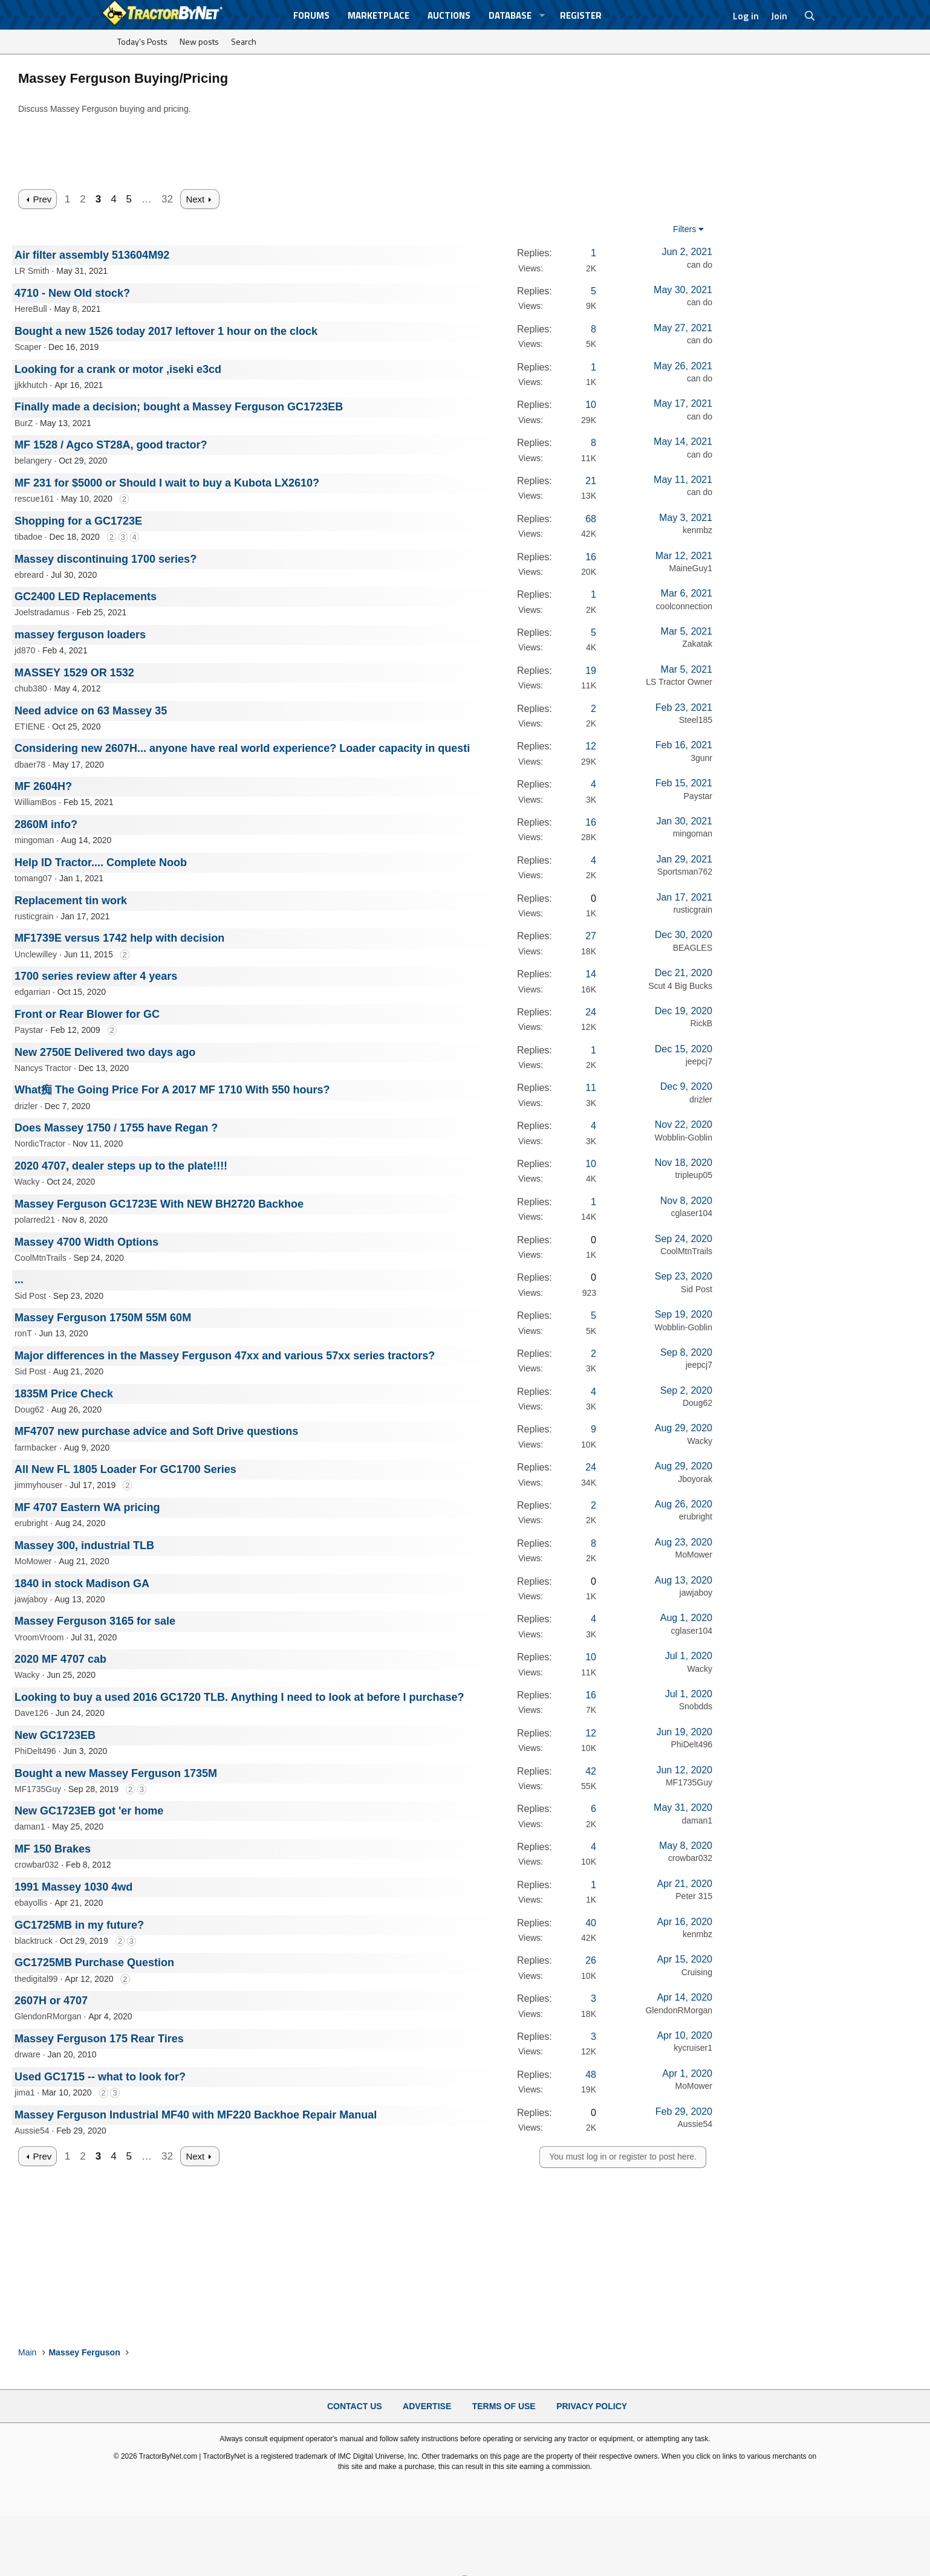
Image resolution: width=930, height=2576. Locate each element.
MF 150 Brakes (53, 1849)
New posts (199, 41)
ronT (23, 1333)
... (19, 1279)
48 (590, 2075)
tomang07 (33, 878)
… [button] (146, 199)
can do (699, 265)
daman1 (30, 1826)
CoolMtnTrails (41, 1258)
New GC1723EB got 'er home (89, 1811)
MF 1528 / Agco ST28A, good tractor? (111, 445)
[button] (542, 15)
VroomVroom (39, 1637)
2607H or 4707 (51, 2001)
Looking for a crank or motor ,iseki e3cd (118, 369)
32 (167, 199)
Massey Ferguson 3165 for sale (95, 1621)
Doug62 (29, 1409)
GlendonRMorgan (48, 2016)
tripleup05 (694, 1175)
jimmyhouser (38, 1485)
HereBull (31, 309)
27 (590, 936)
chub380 (31, 688)
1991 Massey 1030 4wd (73, 1887)
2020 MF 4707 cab (60, 1659)
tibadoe (28, 537)
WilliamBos (35, 802)
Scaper (28, 347)
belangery (33, 460)
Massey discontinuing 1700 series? (106, 559)
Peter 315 (693, 1896)
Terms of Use (504, 2406)
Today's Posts (142, 41)
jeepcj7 (699, 1061)
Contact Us (354, 2406)
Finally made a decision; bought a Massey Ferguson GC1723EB (179, 407)
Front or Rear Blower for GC (87, 1014)
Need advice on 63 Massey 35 (91, 711)
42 (590, 1771)
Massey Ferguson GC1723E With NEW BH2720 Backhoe (159, 1204)
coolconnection (684, 606)
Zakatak (697, 644)
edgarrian (32, 992)
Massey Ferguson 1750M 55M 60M (103, 1318)
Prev (42, 199)
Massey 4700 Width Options (86, 1242)
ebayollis (31, 1903)
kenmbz (697, 530)
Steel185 (695, 720)
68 (590, 519)
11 (590, 1088)
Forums (311, 15)
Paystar (698, 796)
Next (195, 199)
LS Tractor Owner (679, 682)
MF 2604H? (43, 786)
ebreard (29, 575)
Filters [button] (684, 229)
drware (28, 2054)
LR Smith (32, 271)
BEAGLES (692, 948)
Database (510, 15)
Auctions (449, 15)
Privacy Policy (591, 2406)
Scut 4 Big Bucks (680, 986)
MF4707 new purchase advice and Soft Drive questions (156, 1431)
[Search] (810, 16)
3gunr (701, 758)
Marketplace (378, 15)
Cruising (696, 1972)
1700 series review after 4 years (96, 976)
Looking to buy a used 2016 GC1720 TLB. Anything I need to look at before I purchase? (239, 1697)
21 (590, 481)
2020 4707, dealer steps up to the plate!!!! (121, 1166)
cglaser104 (692, 1213)
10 (590, 405)
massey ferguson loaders (80, 635)
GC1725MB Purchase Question (94, 1962)
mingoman (34, 840)
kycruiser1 (693, 2048)
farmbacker (36, 1447)
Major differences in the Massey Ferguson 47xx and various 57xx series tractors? (225, 1356)
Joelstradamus (42, 612)
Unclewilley (36, 954)
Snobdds (695, 1706)
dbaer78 (30, 764)
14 (590, 974)
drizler (26, 1106)
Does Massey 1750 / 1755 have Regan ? (116, 1128)
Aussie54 (32, 2130)
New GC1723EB (55, 1735)
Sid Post (30, 1296)
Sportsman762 (684, 871)
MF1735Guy (38, 1789)
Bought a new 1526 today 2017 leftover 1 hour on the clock (166, 331)
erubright (31, 1523)
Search (243, 41)
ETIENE (30, 726)
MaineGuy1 (690, 568)
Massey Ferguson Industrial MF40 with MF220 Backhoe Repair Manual (196, 2115)
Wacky (27, 1181)
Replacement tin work (71, 901)
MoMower (33, 1561)
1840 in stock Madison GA (82, 1584)
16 (590, 557)
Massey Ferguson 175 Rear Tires (99, 2039)
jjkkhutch (31, 385)
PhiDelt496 (35, 1751)
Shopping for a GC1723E (78, 521)
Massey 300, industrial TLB (84, 1545)
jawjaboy (31, 1599)
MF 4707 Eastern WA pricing (87, 1507)
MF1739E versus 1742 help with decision (119, 938)
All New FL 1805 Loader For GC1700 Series (125, 1469)
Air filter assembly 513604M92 (92, 255)
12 (590, 746)
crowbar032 (37, 1864)
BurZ (24, 423)
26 (590, 1960)
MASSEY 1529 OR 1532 (74, 673)
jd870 (25, 650)
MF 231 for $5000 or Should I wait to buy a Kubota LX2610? (167, 483)
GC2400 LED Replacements (86, 597)
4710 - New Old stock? (72, 293)
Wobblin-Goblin (683, 1137)
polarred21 (35, 1220)
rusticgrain (34, 916)
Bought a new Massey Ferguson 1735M (116, 1773)
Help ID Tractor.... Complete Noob (101, 862)
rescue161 (34, 498)
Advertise (427, 2406)
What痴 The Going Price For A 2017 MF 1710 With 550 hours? (172, 1090)
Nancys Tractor (43, 1068)
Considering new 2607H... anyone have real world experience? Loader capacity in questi (242, 748)
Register (581, 15)
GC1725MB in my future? (79, 1925)
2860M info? (46, 824)
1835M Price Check (64, 1394)
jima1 (24, 2092)
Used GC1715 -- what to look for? (100, 2077)
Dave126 (31, 1713)
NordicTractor (40, 1143)
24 (590, 1012)
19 (590, 670)
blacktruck (34, 1941)
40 (590, 1923)
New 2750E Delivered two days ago (105, 1052)
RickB (701, 1023)
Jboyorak (695, 1479)
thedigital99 (36, 1979)
